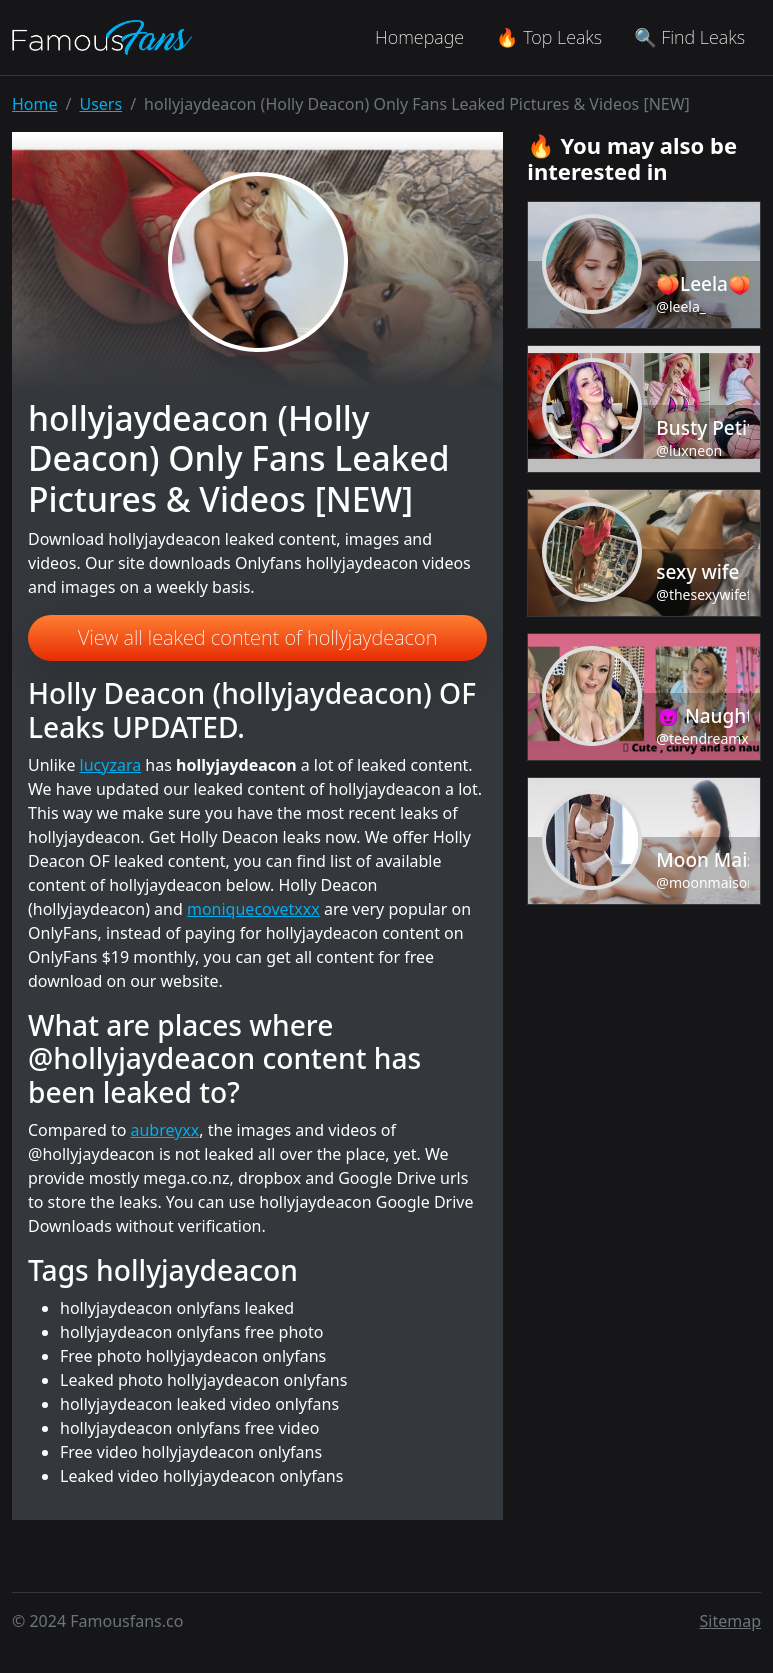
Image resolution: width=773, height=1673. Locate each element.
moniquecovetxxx (253, 909)
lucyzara (111, 765)
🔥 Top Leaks (549, 37)
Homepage (419, 37)
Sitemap (731, 1621)
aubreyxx (165, 1130)
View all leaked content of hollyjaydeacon (257, 637)
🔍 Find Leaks (689, 37)
